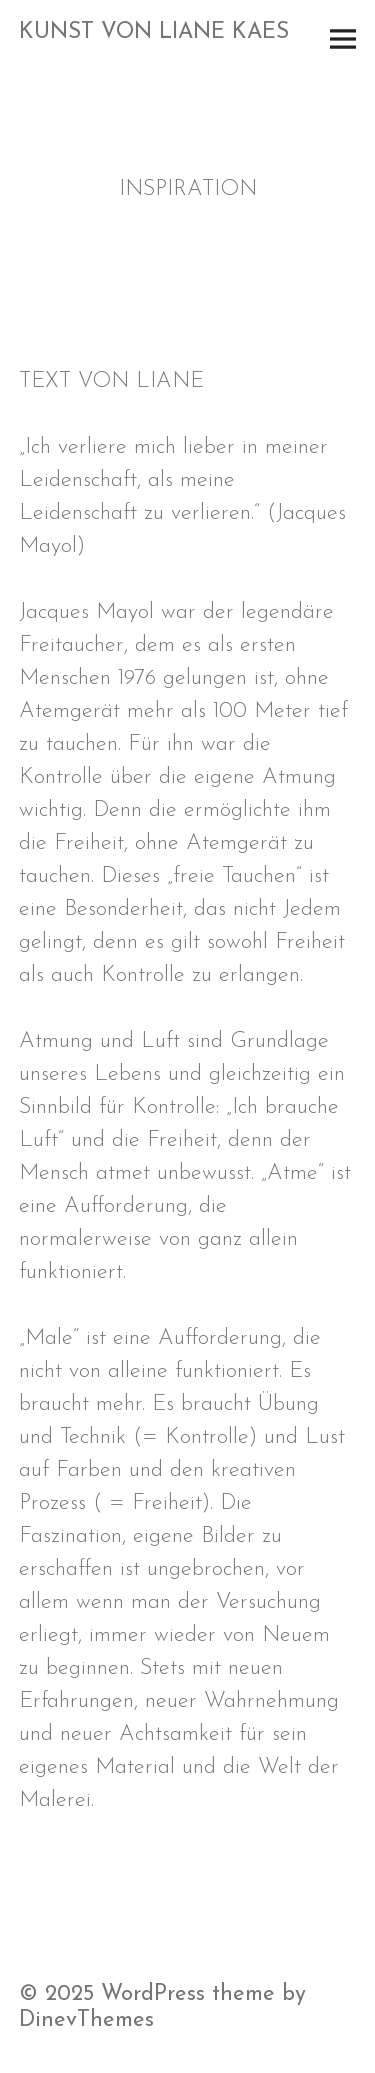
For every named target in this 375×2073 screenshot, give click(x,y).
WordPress (153, 1994)
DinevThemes (86, 2020)
